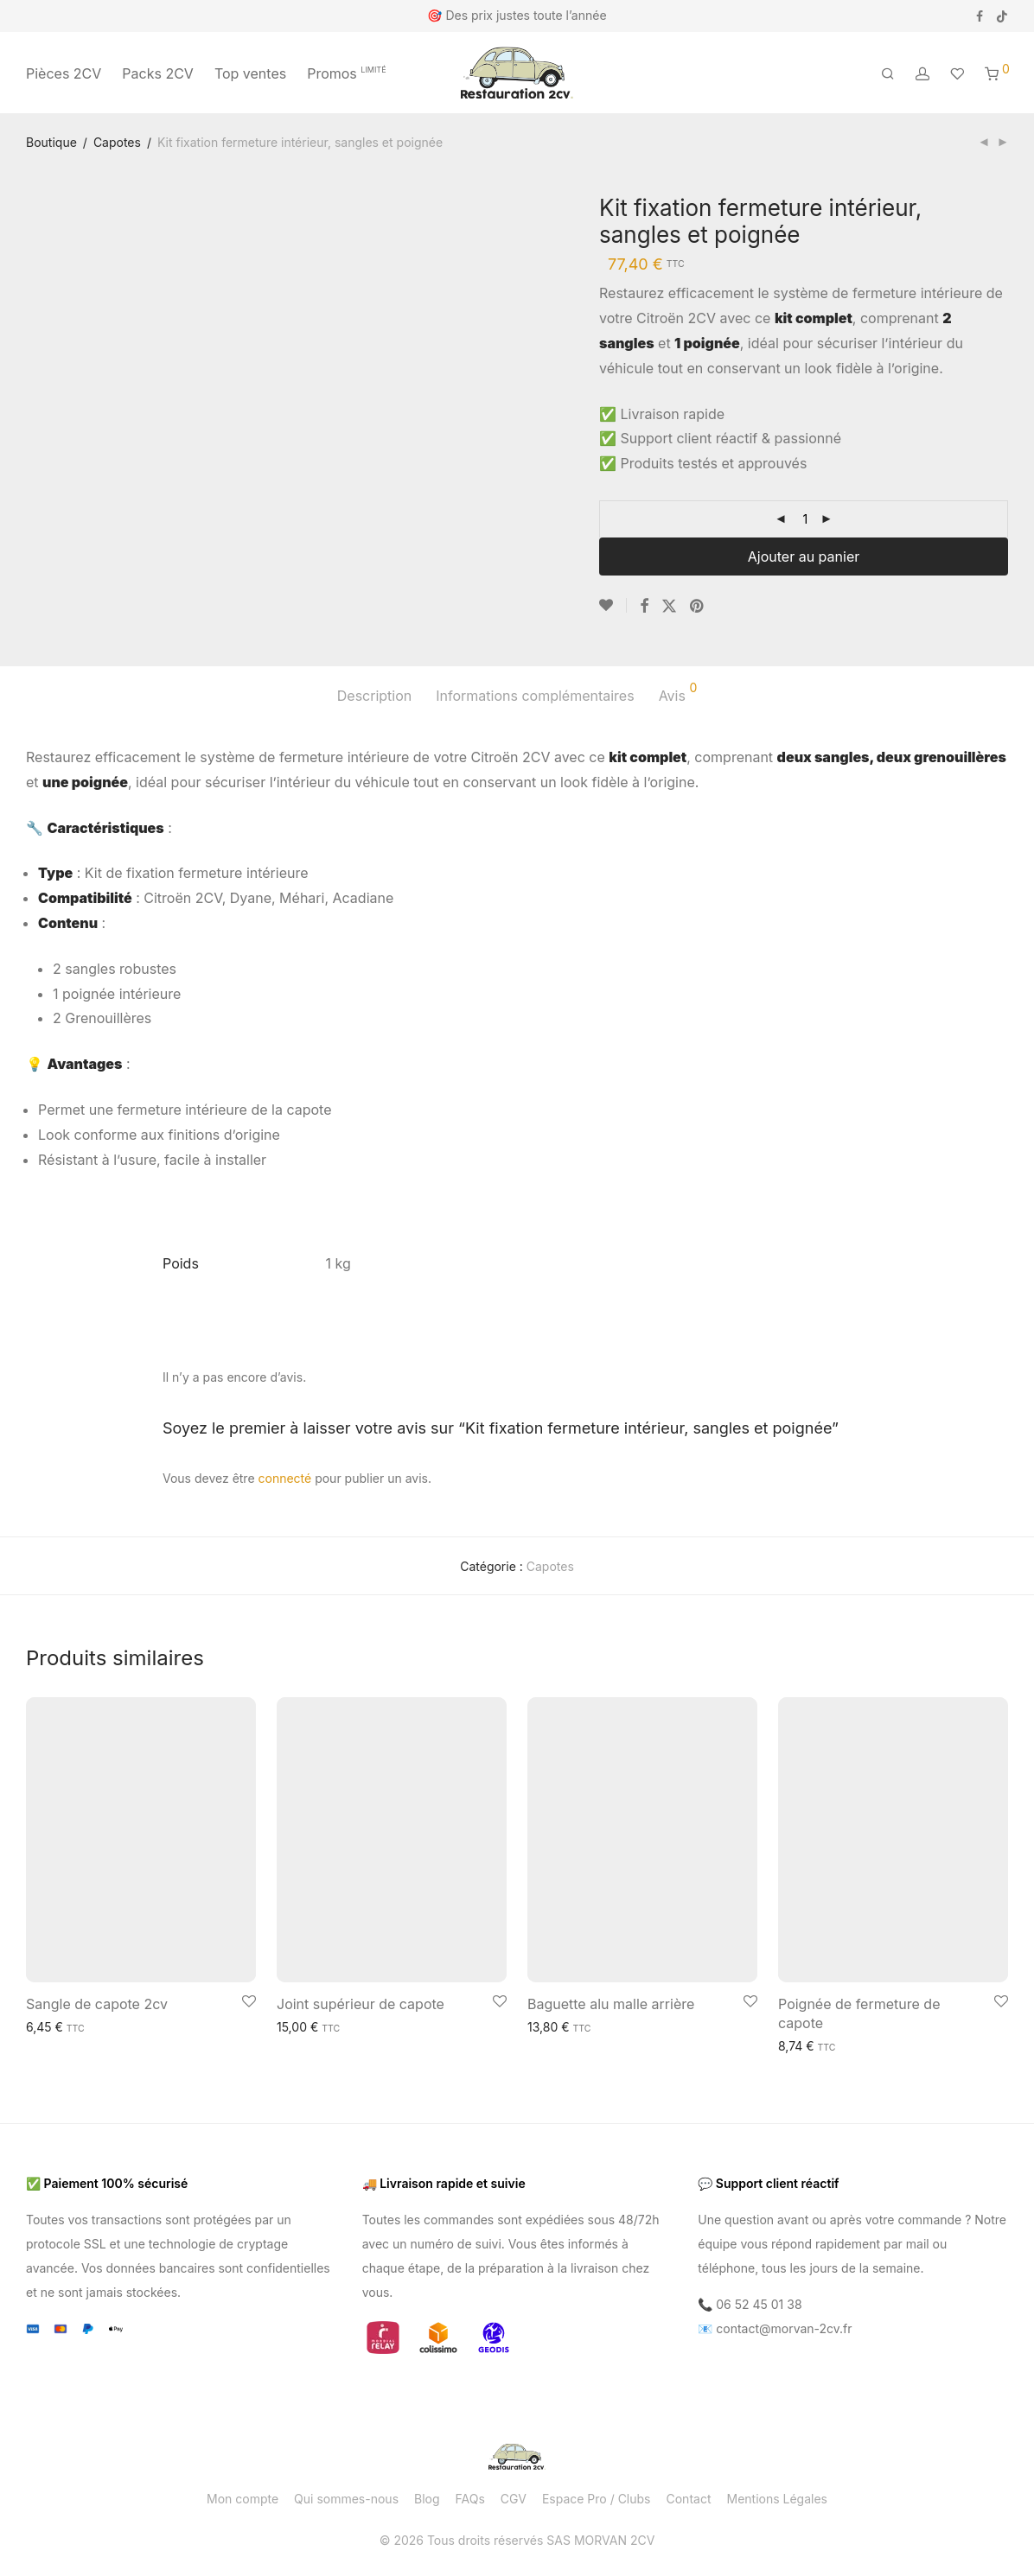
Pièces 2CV (63, 73)
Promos (346, 73)
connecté (285, 1478)
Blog (427, 2498)
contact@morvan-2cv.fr (784, 2328)
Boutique (51, 142)
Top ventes (250, 73)
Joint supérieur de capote (360, 2004)
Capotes (117, 142)
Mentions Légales (776, 2498)
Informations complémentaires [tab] (535, 695)
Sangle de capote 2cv (97, 2004)
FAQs (470, 2498)
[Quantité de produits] (805, 519)
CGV (514, 2498)
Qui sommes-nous (346, 2498)
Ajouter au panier (803, 556)
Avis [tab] (678, 693)
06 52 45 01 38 (758, 2304)
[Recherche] (888, 74)
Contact (689, 2498)
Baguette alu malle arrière (610, 2004)
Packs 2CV (158, 73)
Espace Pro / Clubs (596, 2498)
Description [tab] (374, 695)
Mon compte (242, 2498)
